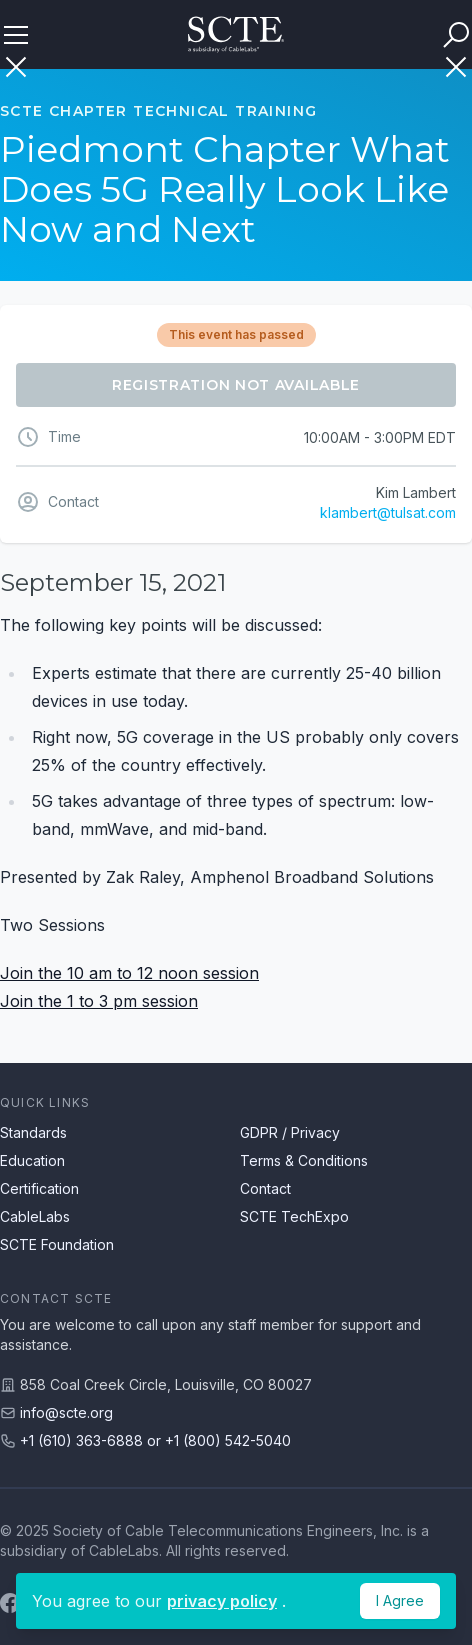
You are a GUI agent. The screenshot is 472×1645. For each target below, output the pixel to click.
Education (32, 1160)
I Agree (400, 1600)
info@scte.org (66, 1412)
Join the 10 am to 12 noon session (129, 973)
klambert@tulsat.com (388, 512)
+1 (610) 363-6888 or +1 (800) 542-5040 (155, 1440)
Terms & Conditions (304, 1160)
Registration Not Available (236, 385)
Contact (265, 1188)
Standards (33, 1132)
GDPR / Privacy (290, 1132)
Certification (39, 1188)
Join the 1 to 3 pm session (99, 1001)
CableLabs (35, 1216)
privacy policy (222, 1601)
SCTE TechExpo (294, 1216)
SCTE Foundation (57, 1244)
